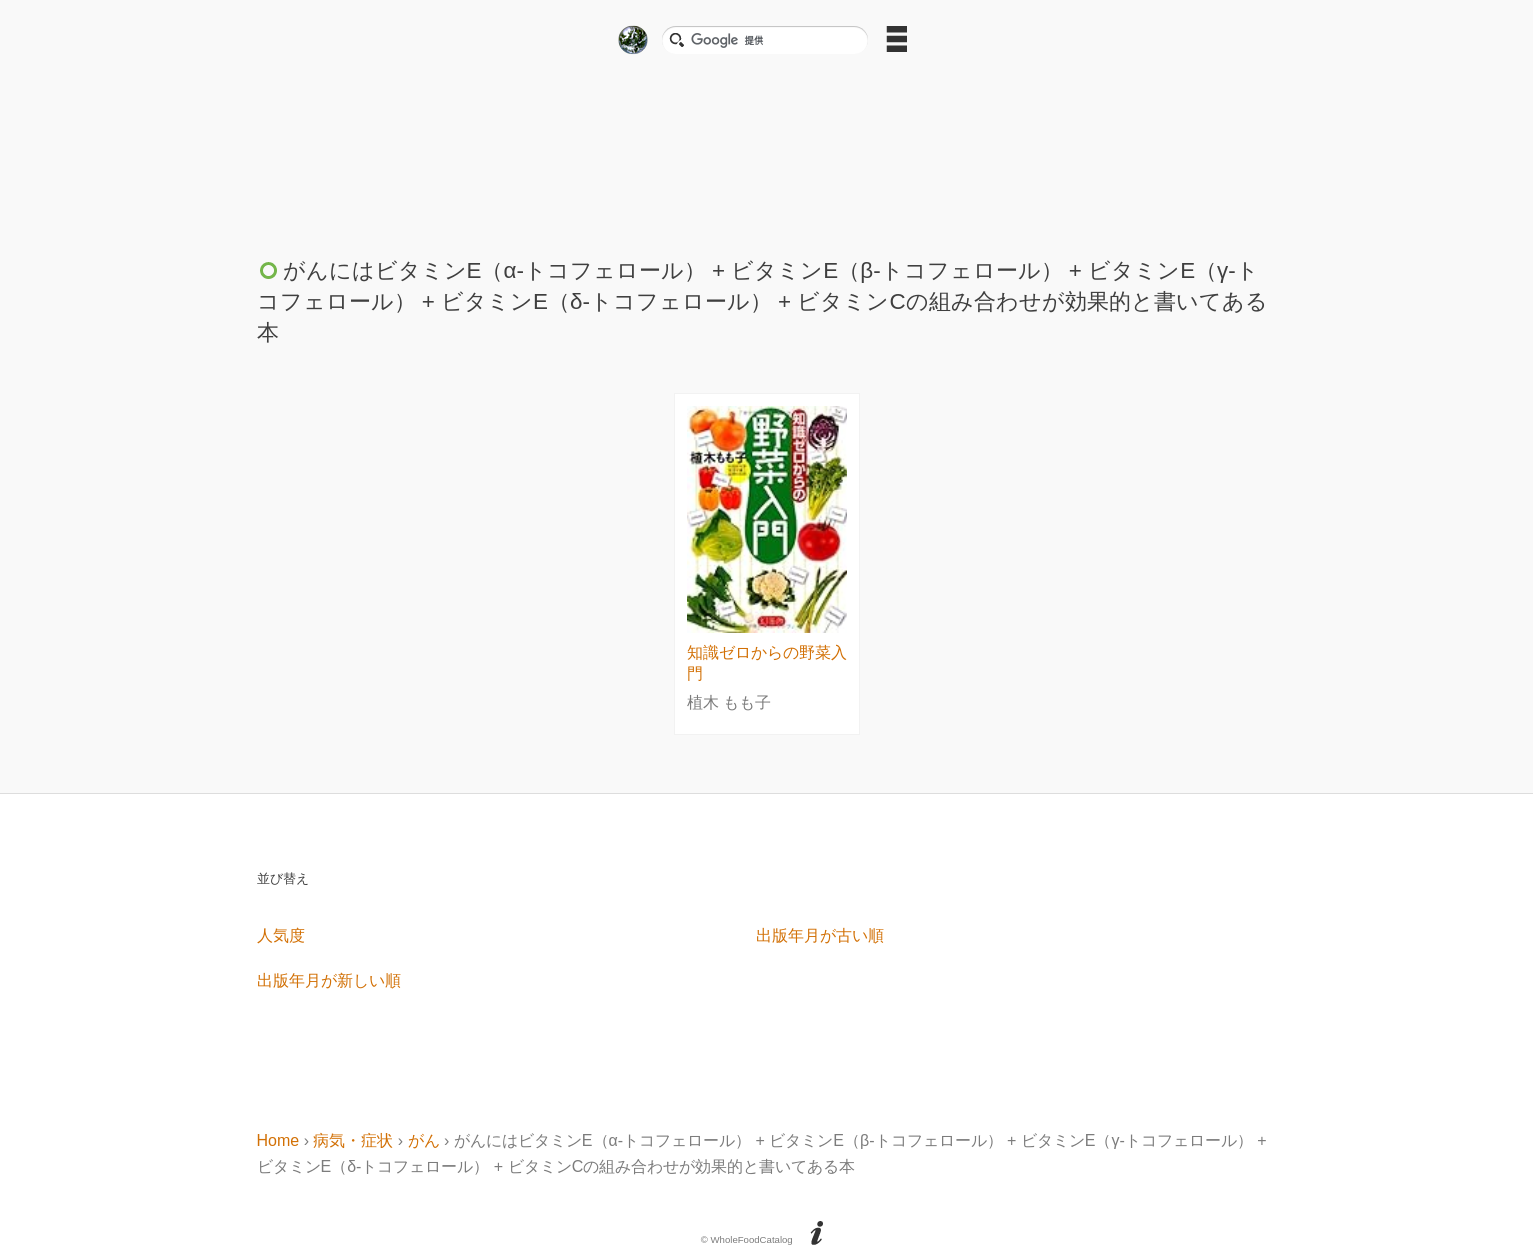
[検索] (773, 40)
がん (424, 1140)
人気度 (281, 935)
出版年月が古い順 (820, 935)
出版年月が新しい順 (329, 980)
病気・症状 (353, 1140)
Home (278, 1140)
